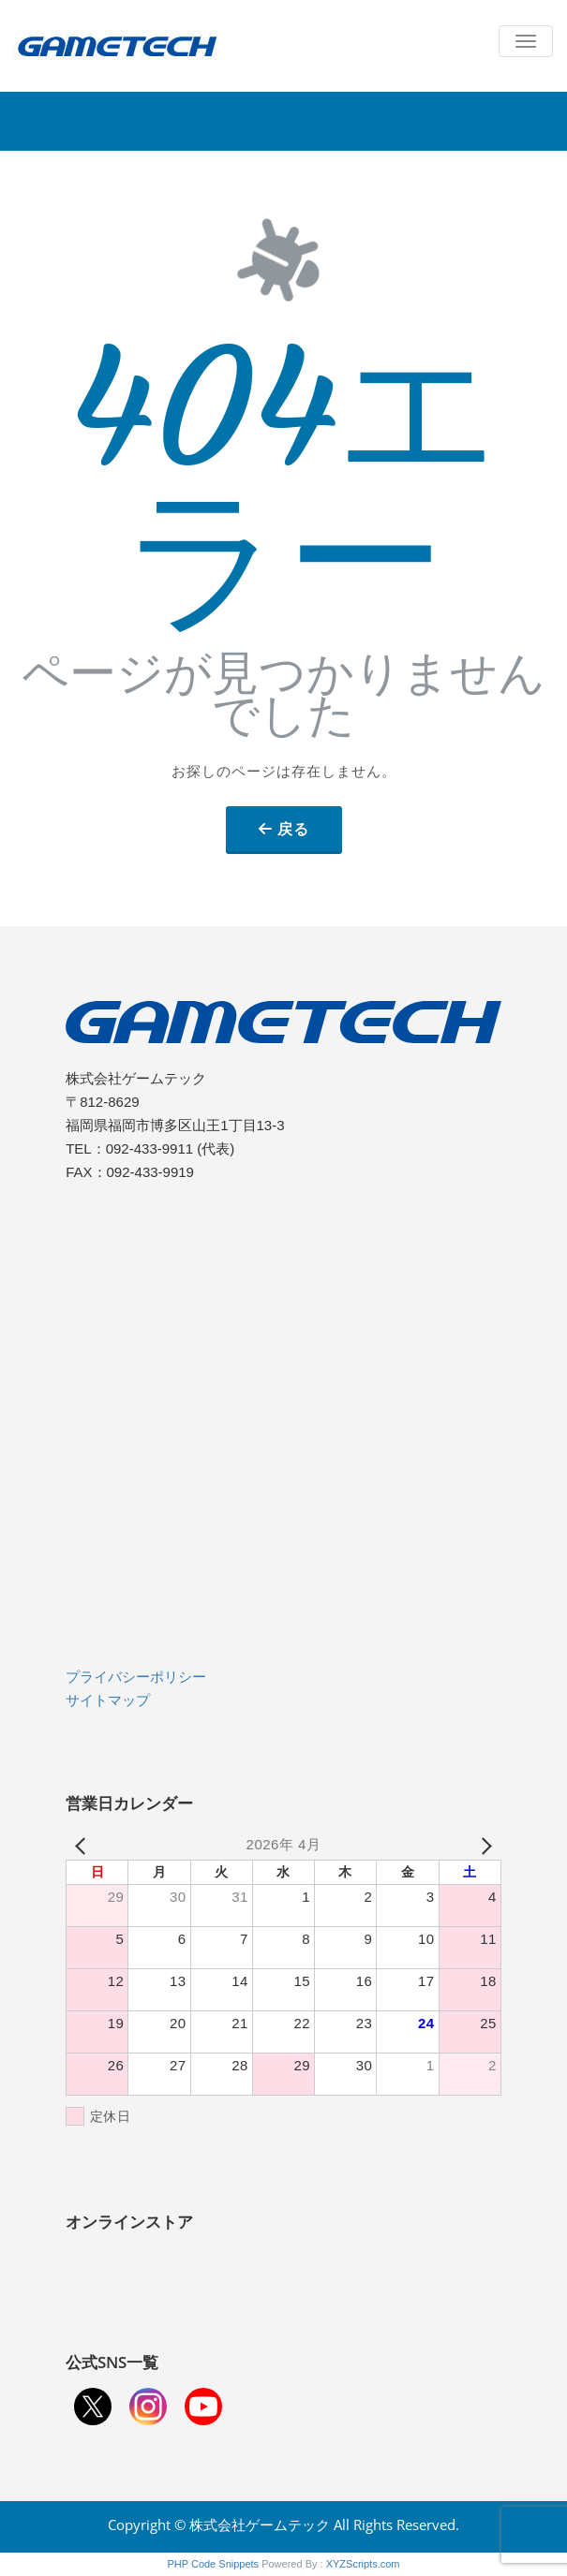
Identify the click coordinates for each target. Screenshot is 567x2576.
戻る (293, 828)
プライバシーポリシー (136, 1677)
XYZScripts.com (363, 2563)
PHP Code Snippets (213, 2563)
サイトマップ (108, 1700)
